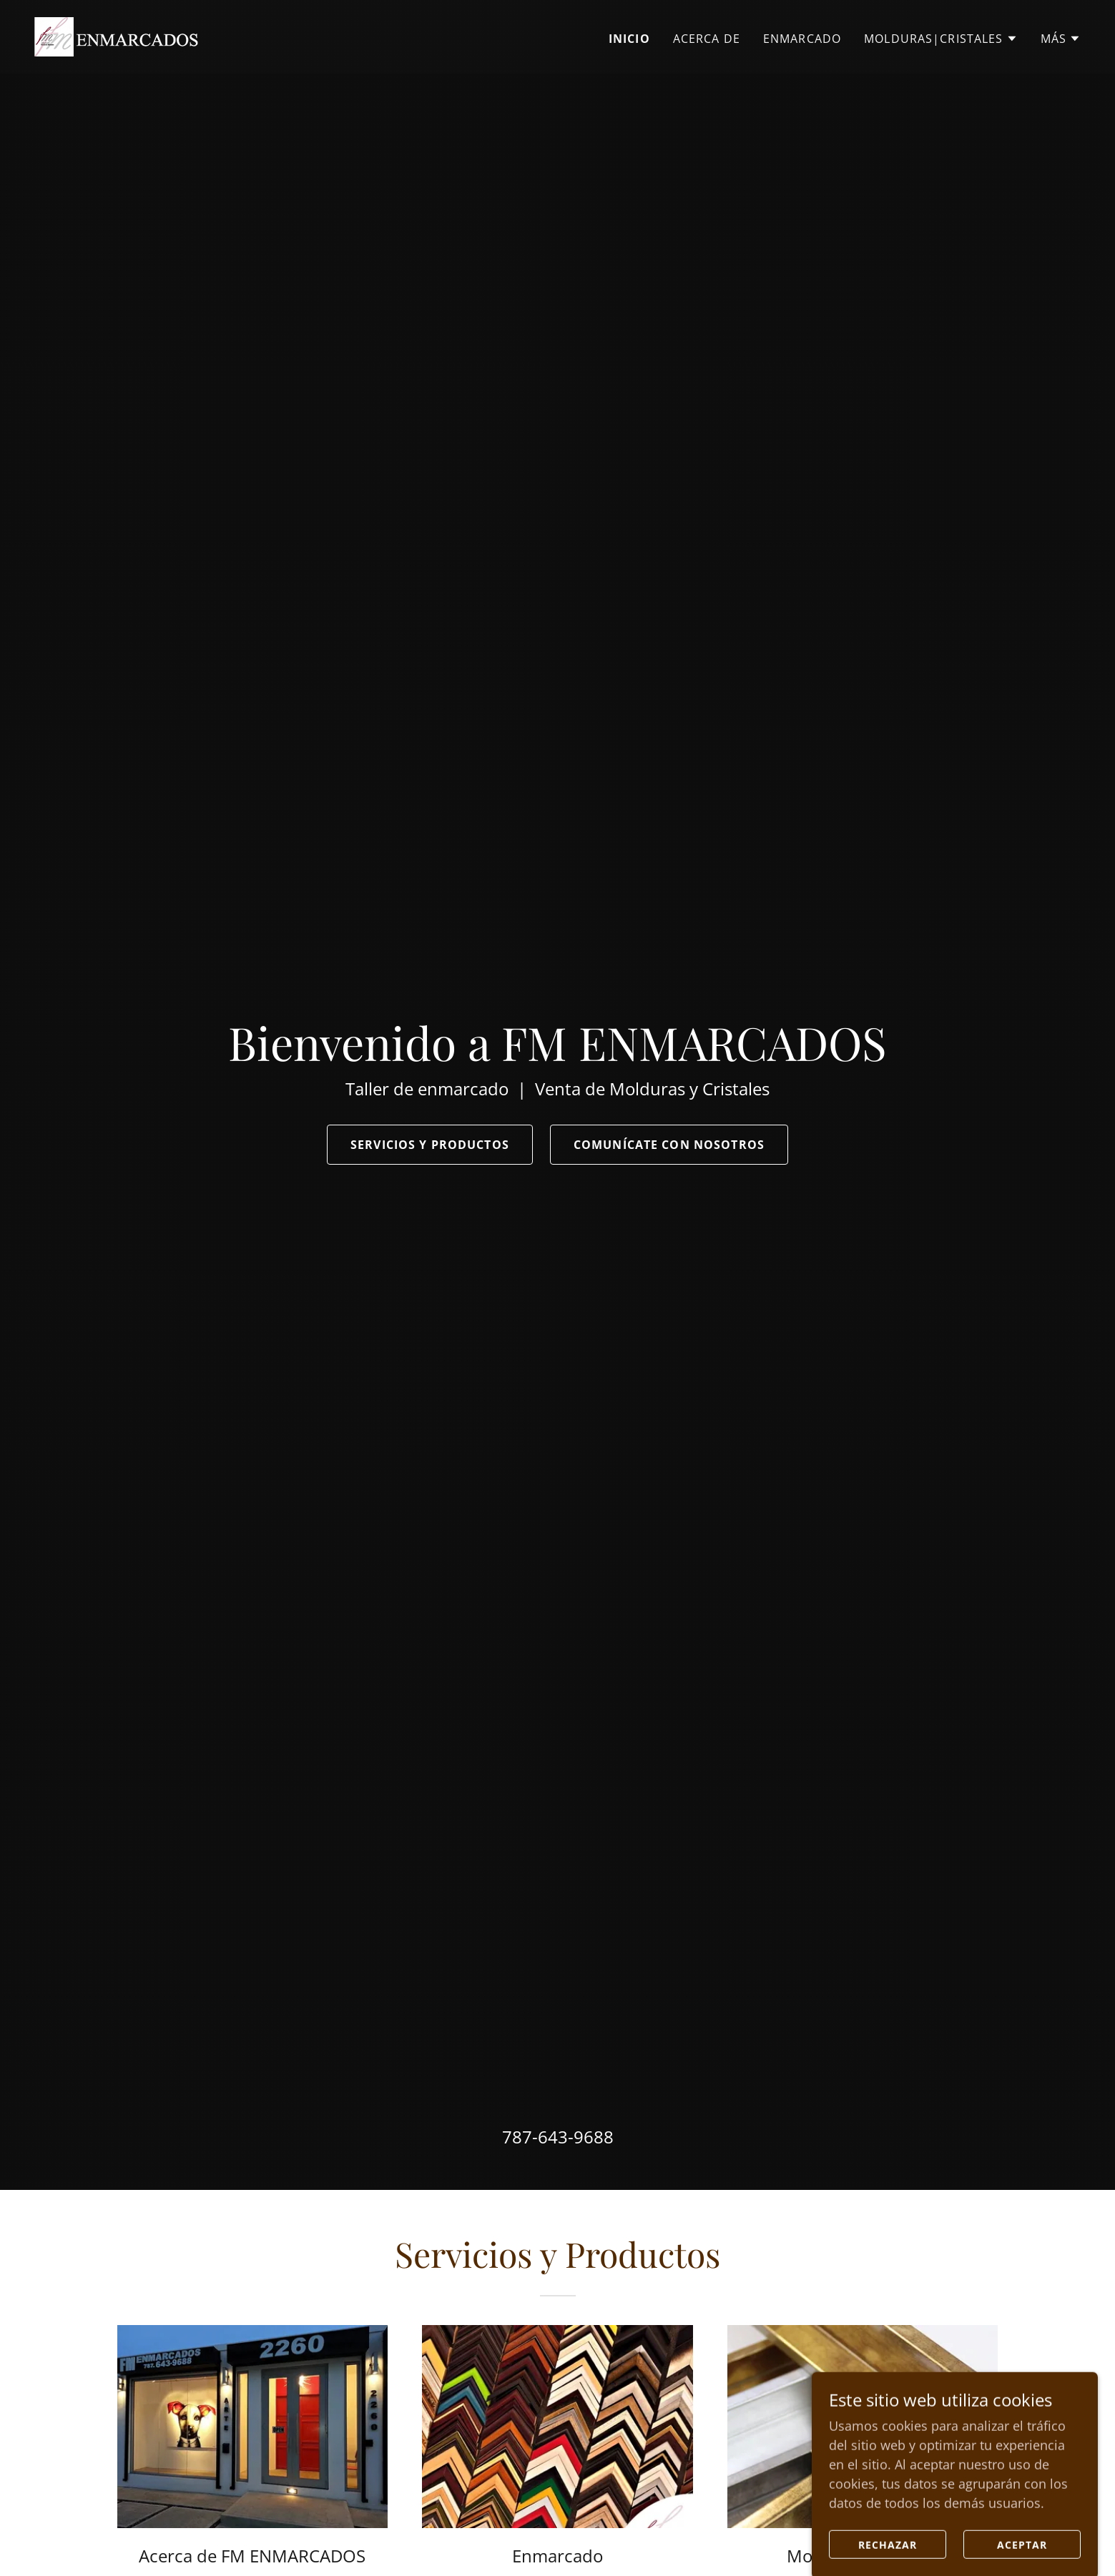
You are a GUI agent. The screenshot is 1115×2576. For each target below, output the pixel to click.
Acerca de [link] (706, 38)
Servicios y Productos (429, 1145)
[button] (940, 38)
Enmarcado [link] (802, 38)
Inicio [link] (629, 38)
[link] (116, 35)
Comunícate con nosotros (669, 1145)
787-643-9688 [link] (558, 2136)
